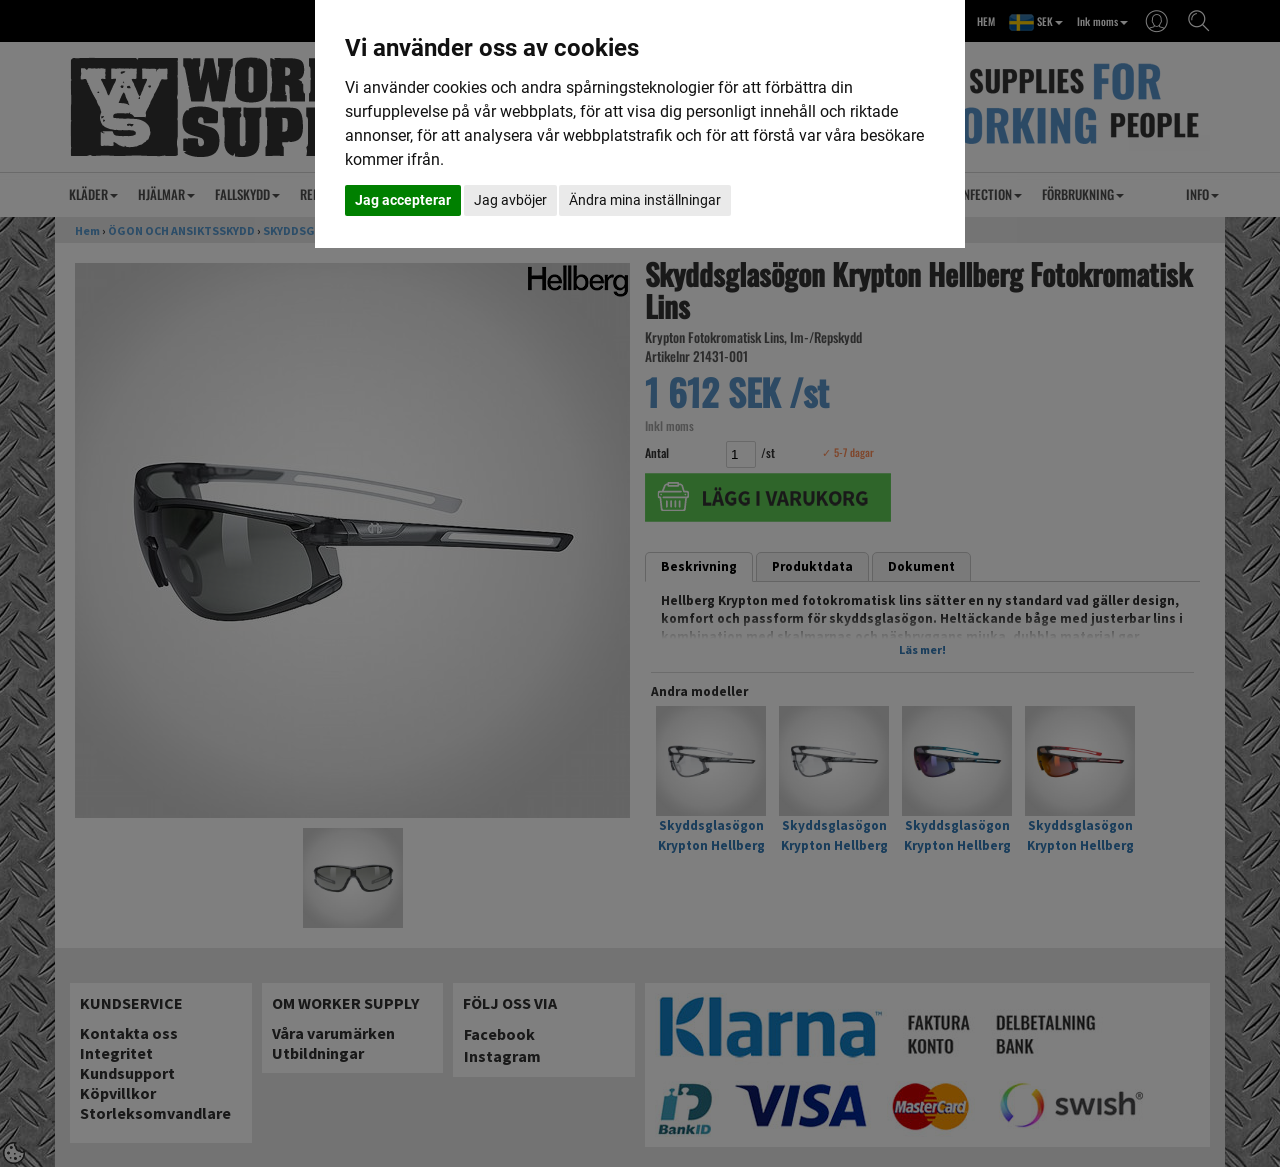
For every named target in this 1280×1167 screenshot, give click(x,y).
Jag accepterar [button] (403, 200)
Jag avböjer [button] (510, 200)
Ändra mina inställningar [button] (645, 200)
